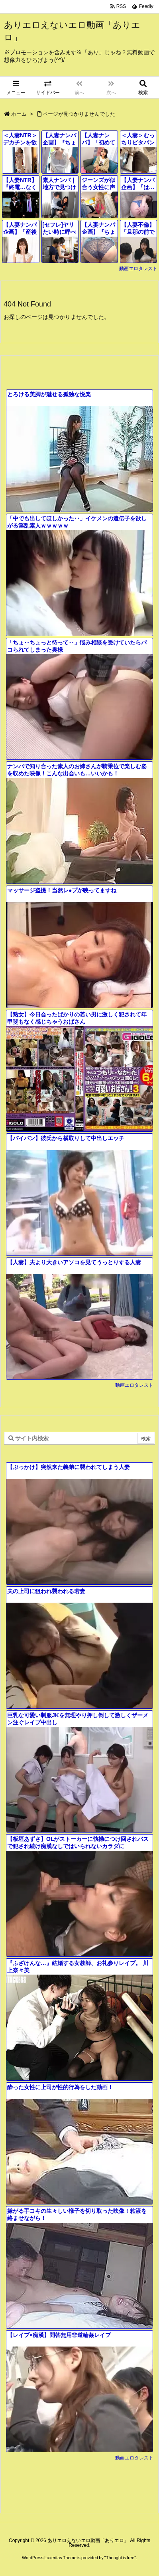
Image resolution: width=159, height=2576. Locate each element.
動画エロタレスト (138, 268)
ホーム (19, 114)
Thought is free (120, 2557)
